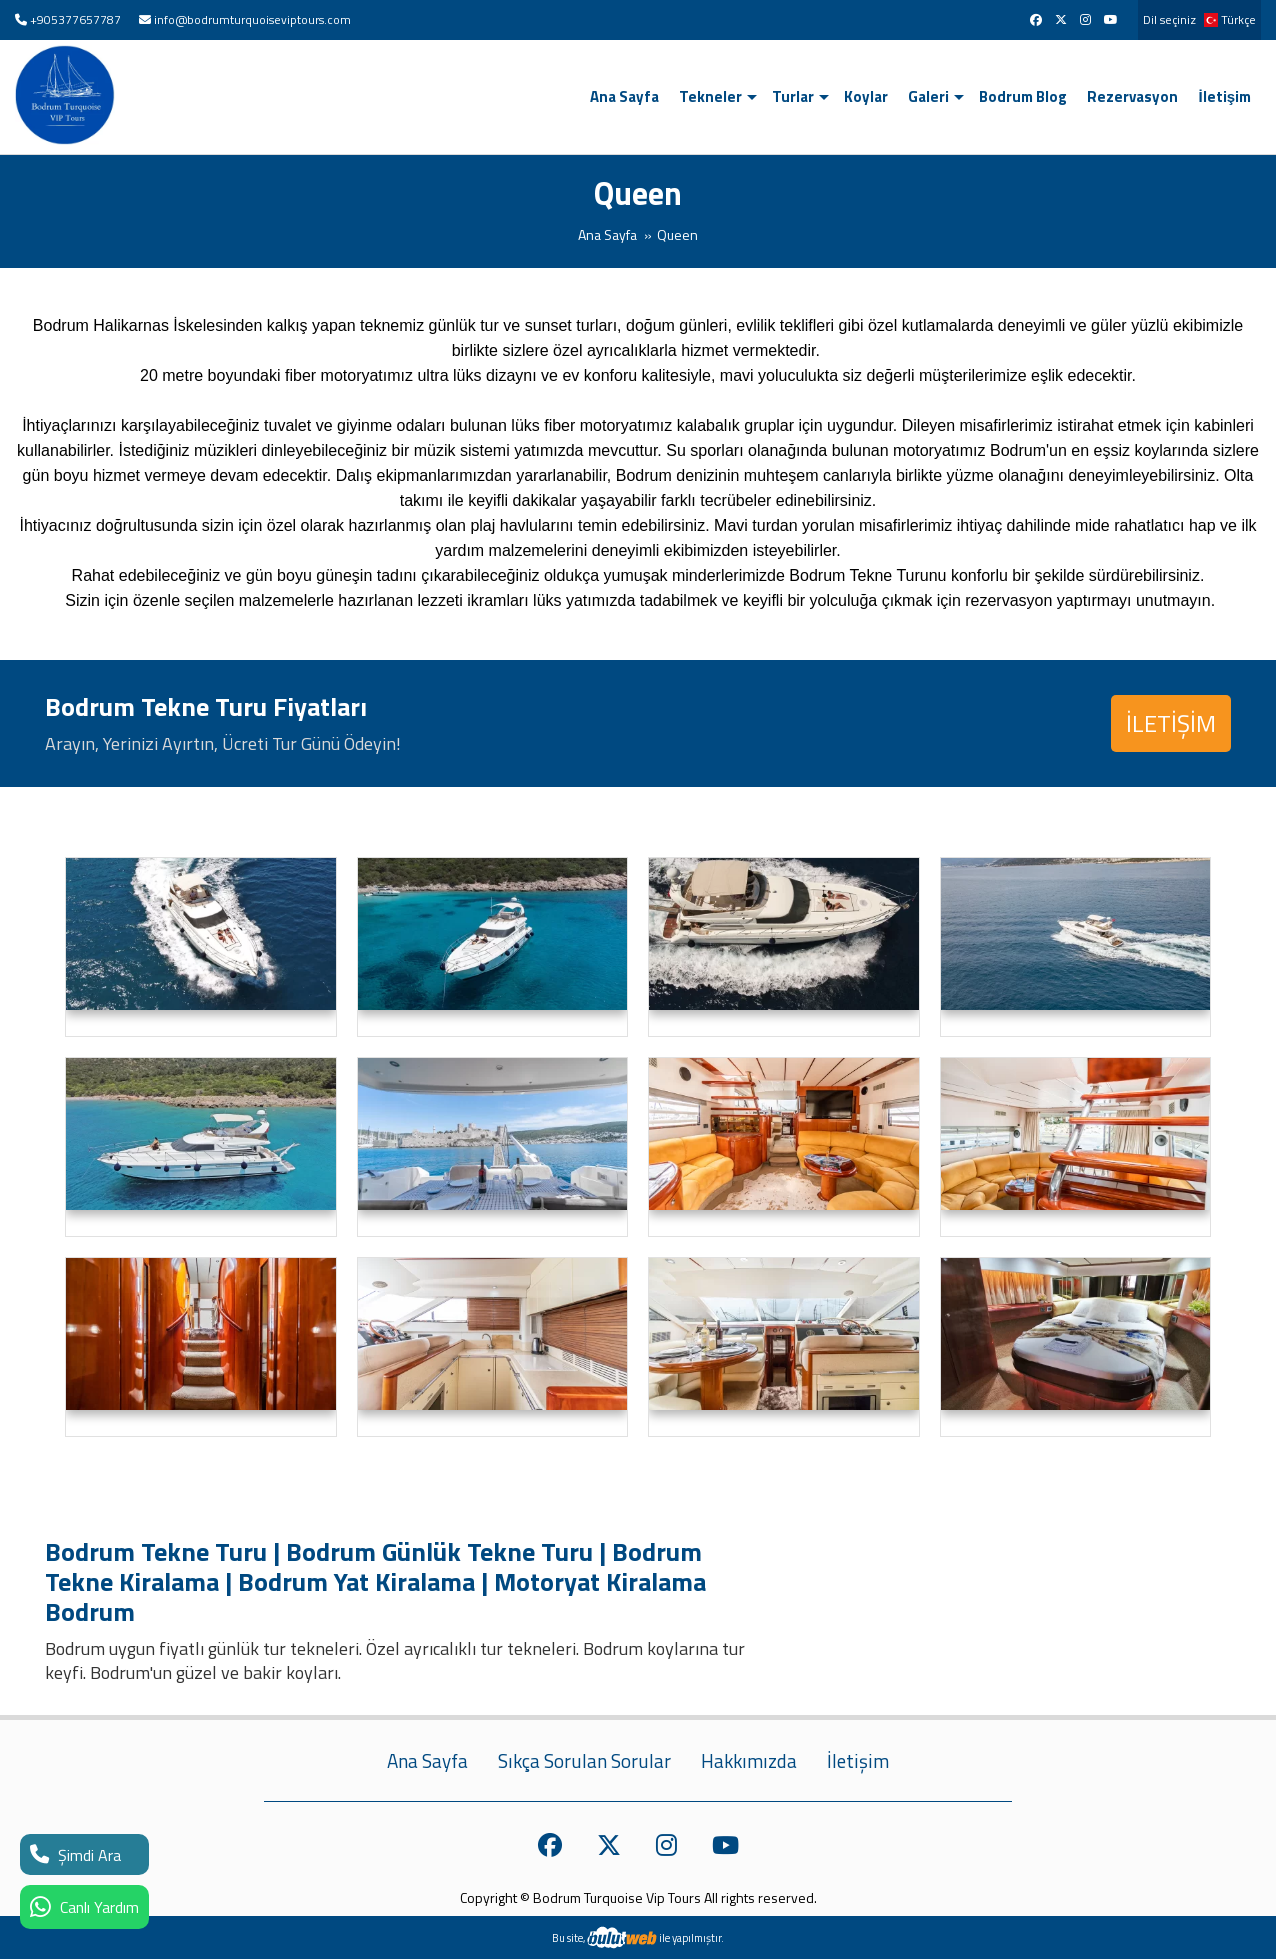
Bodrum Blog (1023, 96)
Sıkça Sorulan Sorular (584, 1761)
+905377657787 (75, 19)
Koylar (866, 96)
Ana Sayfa (624, 96)
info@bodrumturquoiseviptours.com (252, 19)
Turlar (793, 96)
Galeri (928, 96)
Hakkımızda (749, 1761)
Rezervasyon (1132, 96)
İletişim (1224, 96)
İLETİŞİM (1171, 723)
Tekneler (710, 96)
